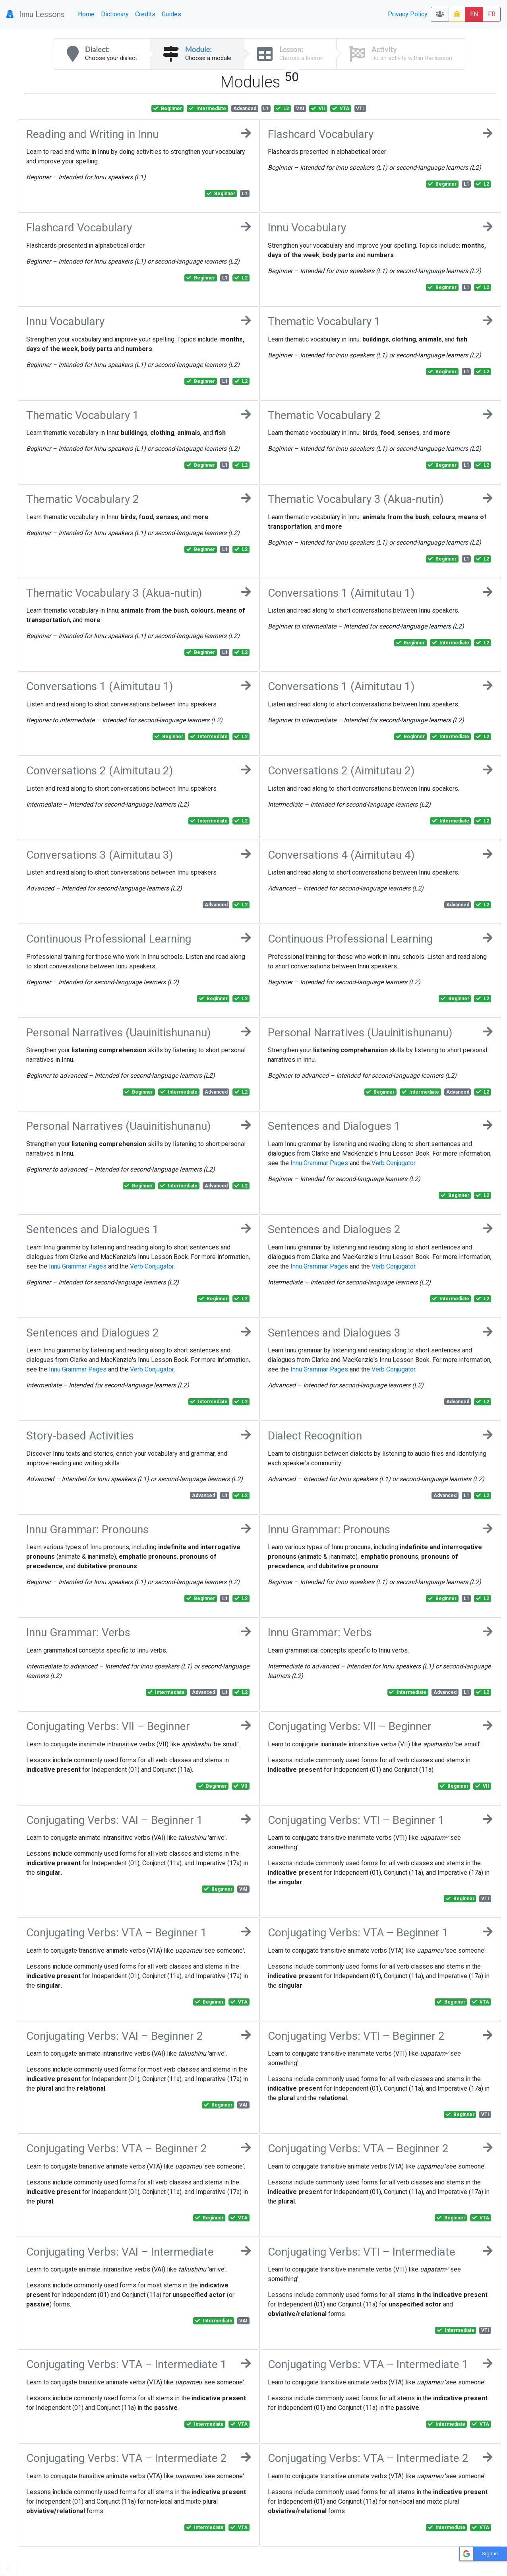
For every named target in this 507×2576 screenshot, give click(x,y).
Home (86, 14)
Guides (171, 14)
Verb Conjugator (393, 1163)
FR (491, 14)
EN (474, 14)
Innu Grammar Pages (319, 1163)
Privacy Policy (408, 14)
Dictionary (115, 14)
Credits (145, 14)
